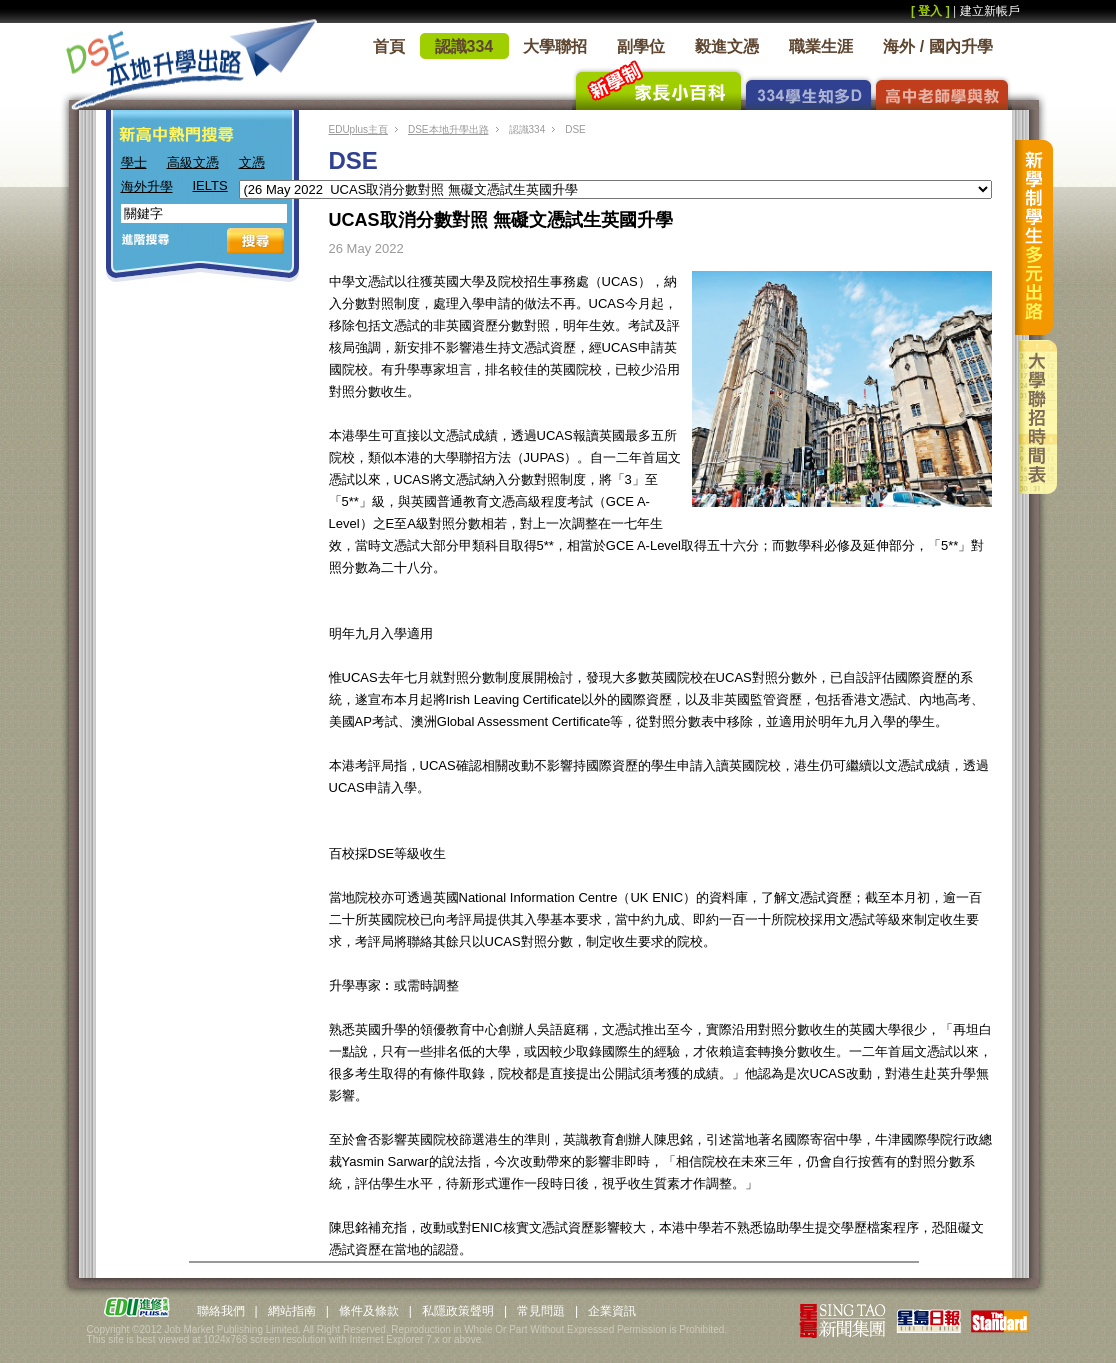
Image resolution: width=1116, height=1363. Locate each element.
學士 (134, 162)
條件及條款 (369, 1311)
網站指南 (292, 1311)
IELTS (210, 185)
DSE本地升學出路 (448, 129)
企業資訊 (612, 1311)
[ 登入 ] (930, 11)
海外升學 (147, 186)
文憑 (252, 162)
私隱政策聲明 (458, 1311)
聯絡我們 (221, 1311)
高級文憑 (193, 162)
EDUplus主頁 (358, 129)
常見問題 (541, 1311)
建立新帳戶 (990, 11)
